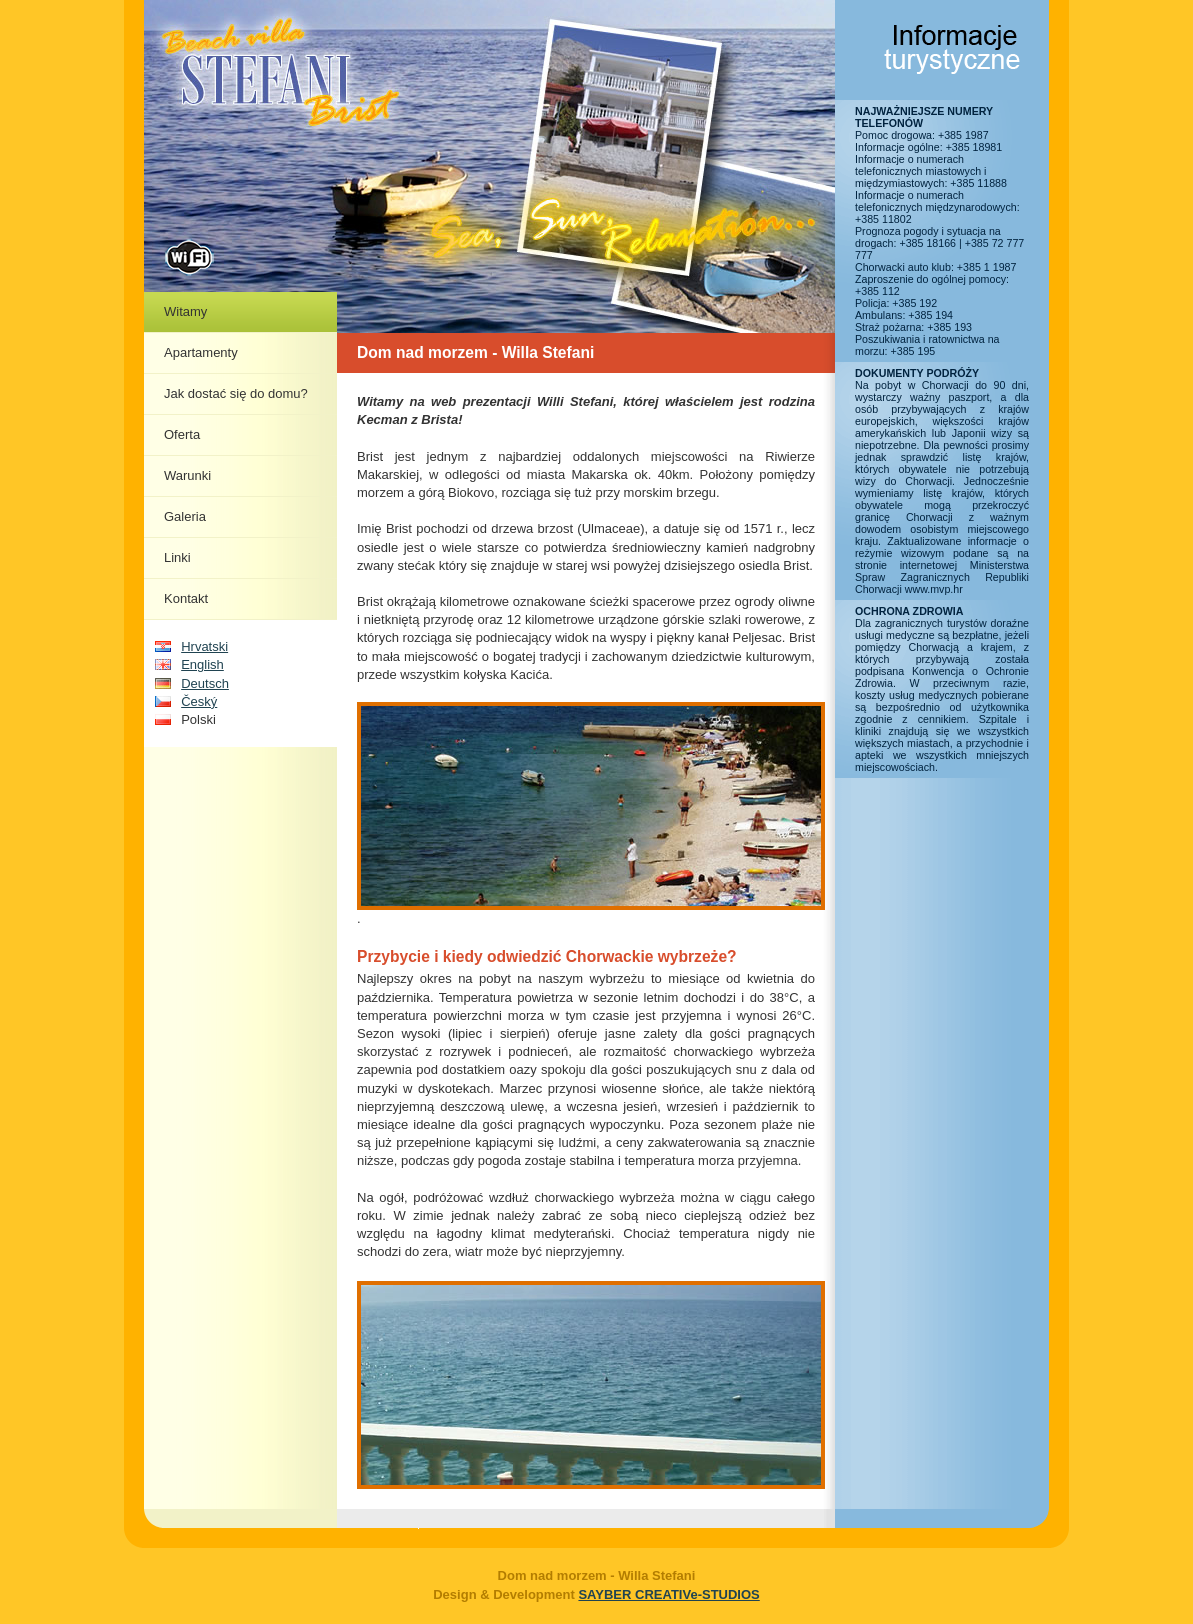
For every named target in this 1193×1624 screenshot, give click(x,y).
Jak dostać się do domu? (236, 393)
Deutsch (205, 683)
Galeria (185, 516)
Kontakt (186, 598)
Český (199, 701)
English (202, 664)
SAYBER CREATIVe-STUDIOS (668, 1594)
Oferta (182, 434)
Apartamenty (201, 352)
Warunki (187, 475)
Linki (177, 557)
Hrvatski (204, 646)
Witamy (185, 311)
